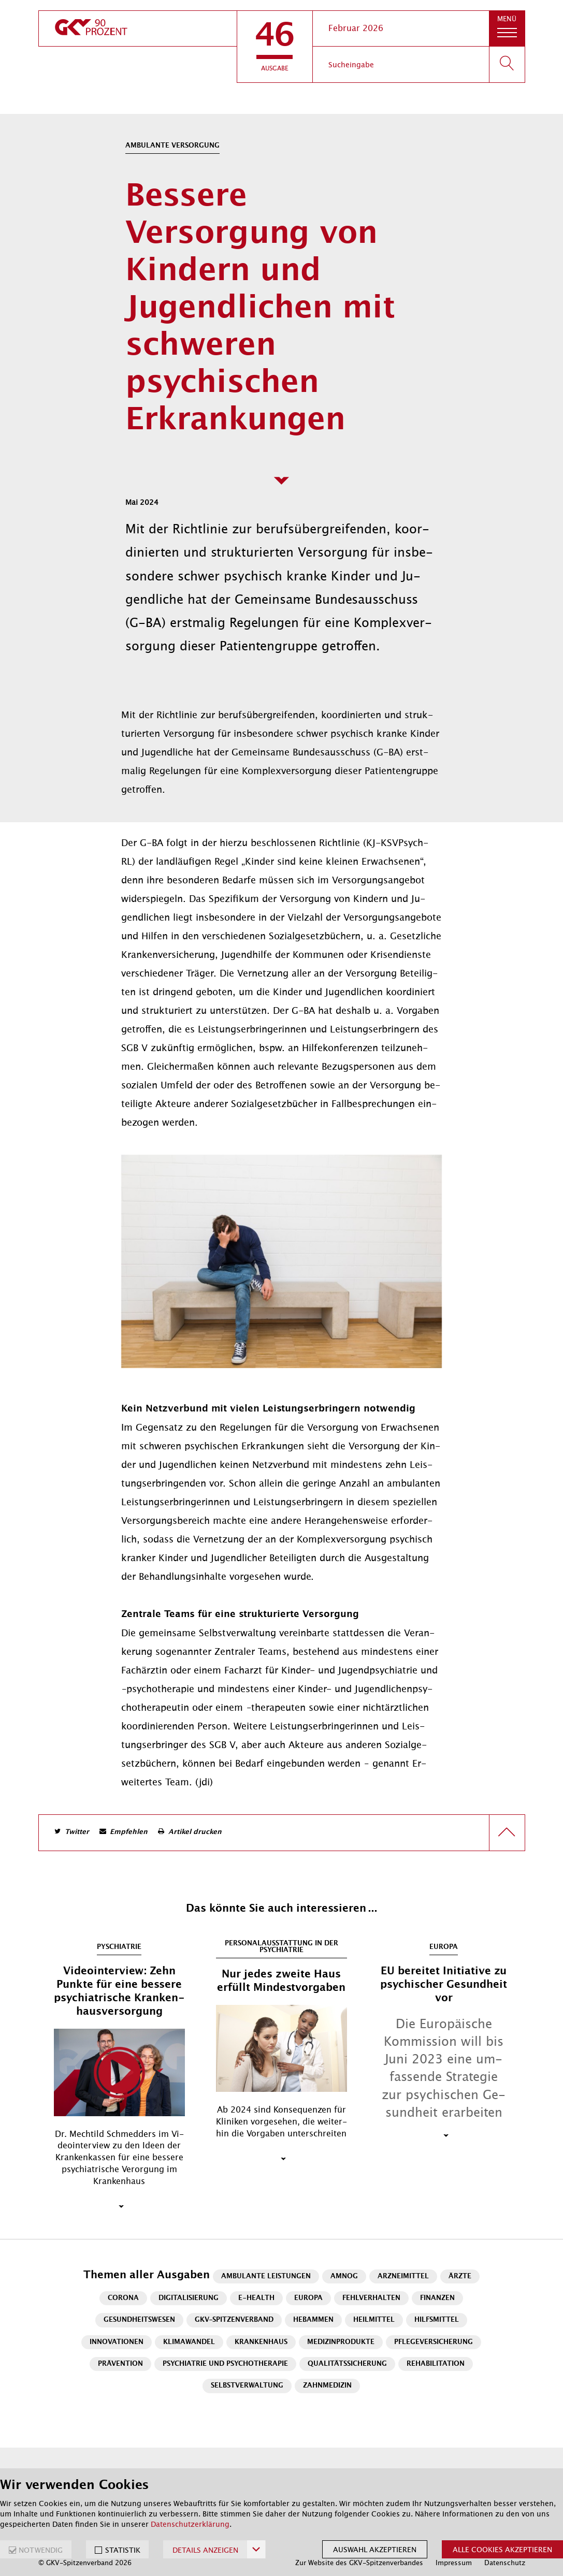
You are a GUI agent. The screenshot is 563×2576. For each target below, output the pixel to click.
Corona (123, 2298)
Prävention (120, 2364)
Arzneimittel (403, 2276)
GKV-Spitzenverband (234, 2320)
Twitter (77, 1832)
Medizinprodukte (340, 2342)
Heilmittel (374, 2320)
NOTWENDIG (41, 2550)
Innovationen (116, 2342)
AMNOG (344, 2276)
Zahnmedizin (327, 2385)
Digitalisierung (188, 2298)
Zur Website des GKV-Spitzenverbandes (359, 2562)
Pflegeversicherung (433, 2342)
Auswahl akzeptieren (374, 2549)
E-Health (256, 2298)
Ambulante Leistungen (266, 2276)
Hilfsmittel (436, 2320)
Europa (308, 2298)
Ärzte (460, 2276)
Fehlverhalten (371, 2298)
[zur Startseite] (138, 28)
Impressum (454, 2562)
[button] (275, 46)
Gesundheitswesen (139, 2320)
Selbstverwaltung (247, 2385)
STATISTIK (122, 2550)
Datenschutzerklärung (190, 2524)
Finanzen (437, 2298)
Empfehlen (129, 1832)
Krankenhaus (261, 2342)
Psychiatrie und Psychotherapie (225, 2364)
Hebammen (313, 2320)
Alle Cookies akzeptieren (502, 2549)
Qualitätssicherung (347, 2364)
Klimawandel (189, 2342)
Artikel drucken (195, 1832)
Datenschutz (504, 2562)
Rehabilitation (436, 2364)
